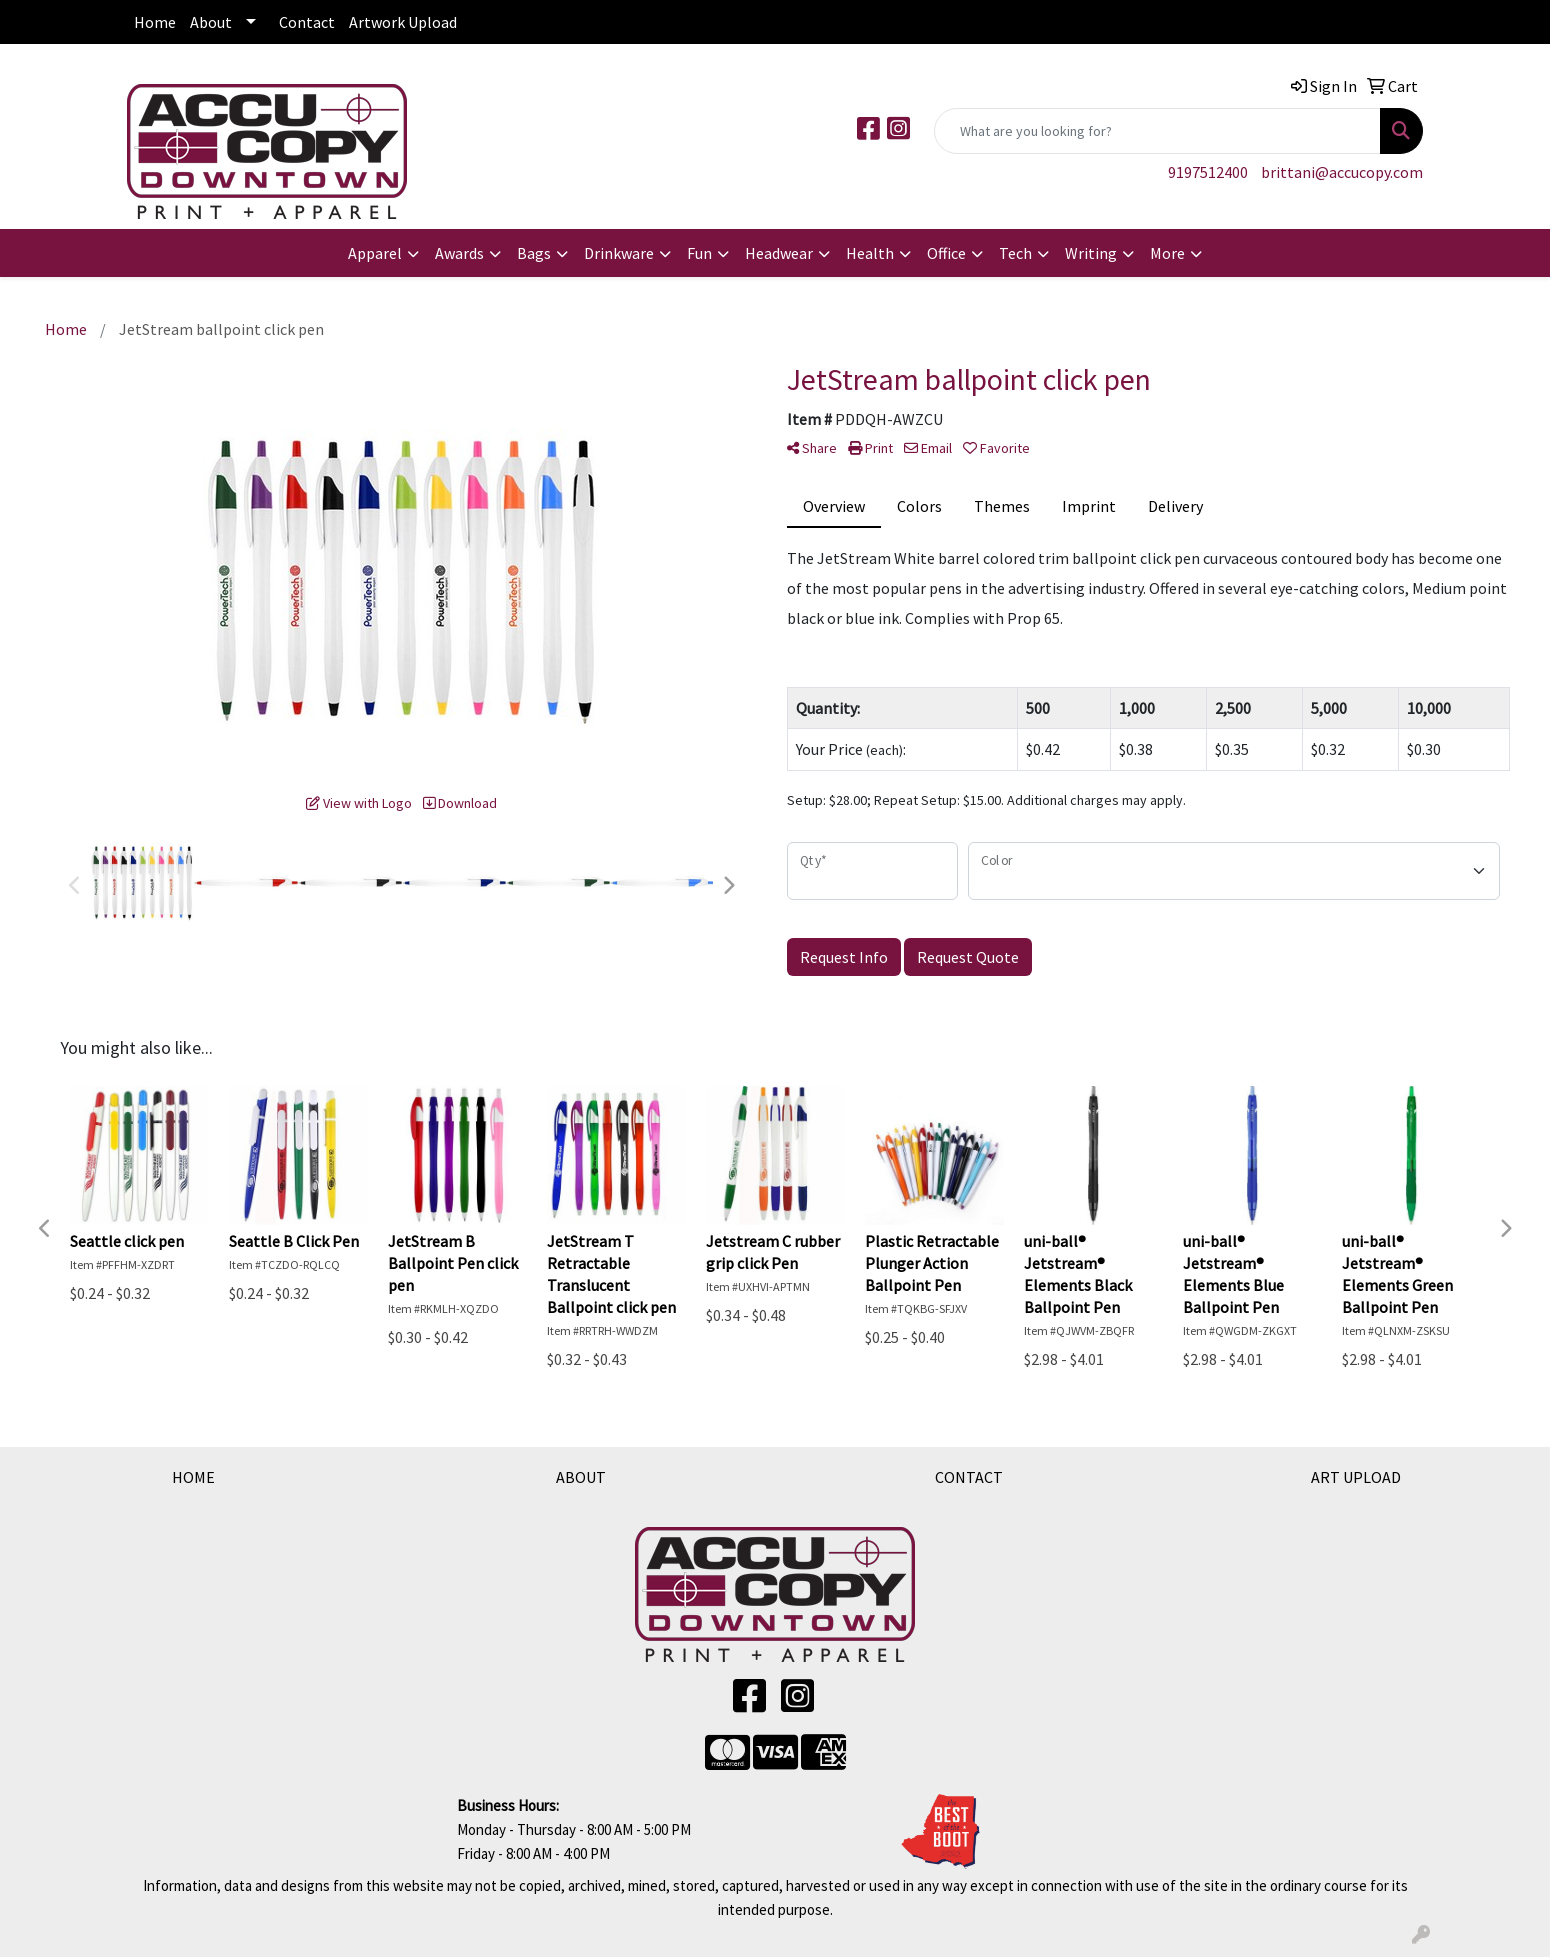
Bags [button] (534, 253)
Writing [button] (1091, 253)
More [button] (1167, 253)
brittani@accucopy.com (1342, 172)
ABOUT (581, 1477)
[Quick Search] (1157, 131)
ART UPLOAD (1356, 1477)
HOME (193, 1477)
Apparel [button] (375, 253)
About (211, 22)
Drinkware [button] (619, 253)
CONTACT (969, 1477)
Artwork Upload (403, 22)
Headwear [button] (779, 253)
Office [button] (946, 253)
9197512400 (1208, 172)
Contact (307, 22)
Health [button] (870, 253)
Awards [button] (459, 253)
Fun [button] (699, 253)
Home (155, 22)
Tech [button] (1015, 253)
